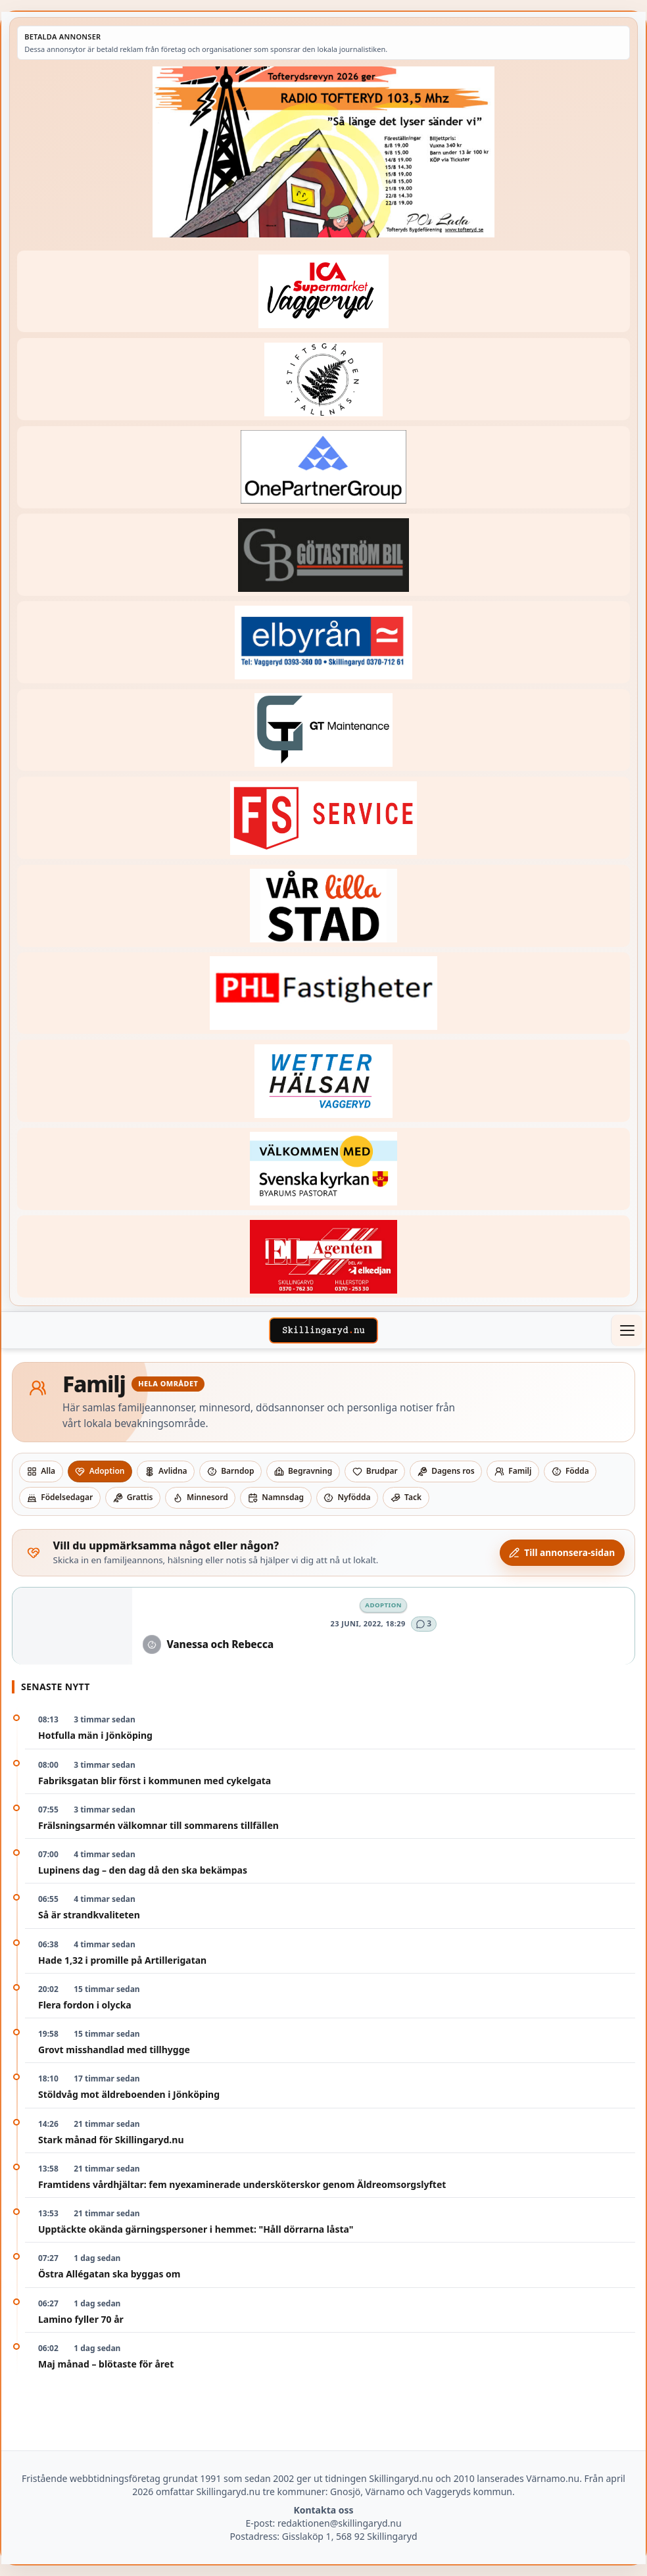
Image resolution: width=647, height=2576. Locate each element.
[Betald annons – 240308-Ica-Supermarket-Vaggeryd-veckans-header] (323, 292)
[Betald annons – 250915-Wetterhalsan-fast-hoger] (323, 1081)
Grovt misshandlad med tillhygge (114, 2049)
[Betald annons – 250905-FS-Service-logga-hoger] (323, 818)
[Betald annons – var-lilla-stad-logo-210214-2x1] (323, 906)
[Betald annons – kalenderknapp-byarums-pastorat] (323, 1169)
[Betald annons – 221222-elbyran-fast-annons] (323, 642)
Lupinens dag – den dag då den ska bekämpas (142, 1870)
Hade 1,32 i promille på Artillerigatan (122, 1960)
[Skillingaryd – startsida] (323, 1330)
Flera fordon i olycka (85, 2005)
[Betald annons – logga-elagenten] (323, 1256)
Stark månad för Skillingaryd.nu (111, 2139)
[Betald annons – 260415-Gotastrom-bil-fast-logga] (323, 555)
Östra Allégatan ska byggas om (109, 2274)
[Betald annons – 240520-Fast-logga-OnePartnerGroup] (323, 467)
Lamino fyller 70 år (81, 2319)
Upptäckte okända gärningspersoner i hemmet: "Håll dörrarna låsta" (195, 2229)
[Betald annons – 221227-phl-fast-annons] (323, 993)
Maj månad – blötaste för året (106, 2364)
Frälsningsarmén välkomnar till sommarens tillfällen (158, 1825)
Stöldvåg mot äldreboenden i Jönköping (129, 2094)
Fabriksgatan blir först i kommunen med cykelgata (154, 1780)
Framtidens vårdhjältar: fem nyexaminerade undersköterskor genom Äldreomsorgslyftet (242, 2184)
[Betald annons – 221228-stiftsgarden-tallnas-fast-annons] (323, 379)
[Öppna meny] (626, 1330)
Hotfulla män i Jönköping (95, 1735)
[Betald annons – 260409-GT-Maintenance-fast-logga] (323, 730)
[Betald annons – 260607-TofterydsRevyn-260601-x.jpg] (323, 151)
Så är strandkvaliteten (89, 1914)
